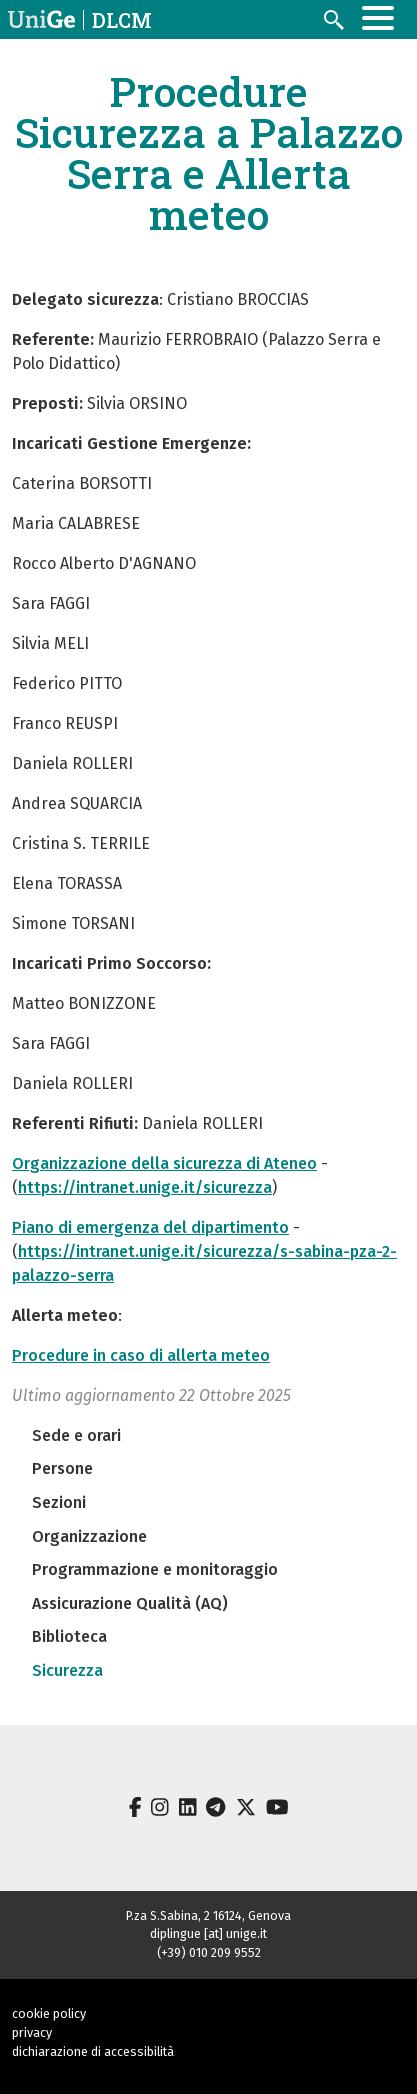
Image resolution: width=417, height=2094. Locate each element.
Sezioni (59, 1502)
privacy (32, 2032)
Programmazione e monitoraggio (155, 1569)
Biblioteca (69, 1636)
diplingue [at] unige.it (208, 1933)
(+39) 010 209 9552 (209, 1952)
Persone (62, 1468)
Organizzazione (89, 1536)
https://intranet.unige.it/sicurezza (145, 1187)
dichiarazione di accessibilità (93, 2051)
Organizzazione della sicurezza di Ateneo (164, 1163)
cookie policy (49, 2013)
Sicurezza (67, 1670)
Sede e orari (76, 1435)
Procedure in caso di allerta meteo (141, 1355)
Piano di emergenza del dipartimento (150, 1227)
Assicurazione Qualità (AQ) (130, 1603)
